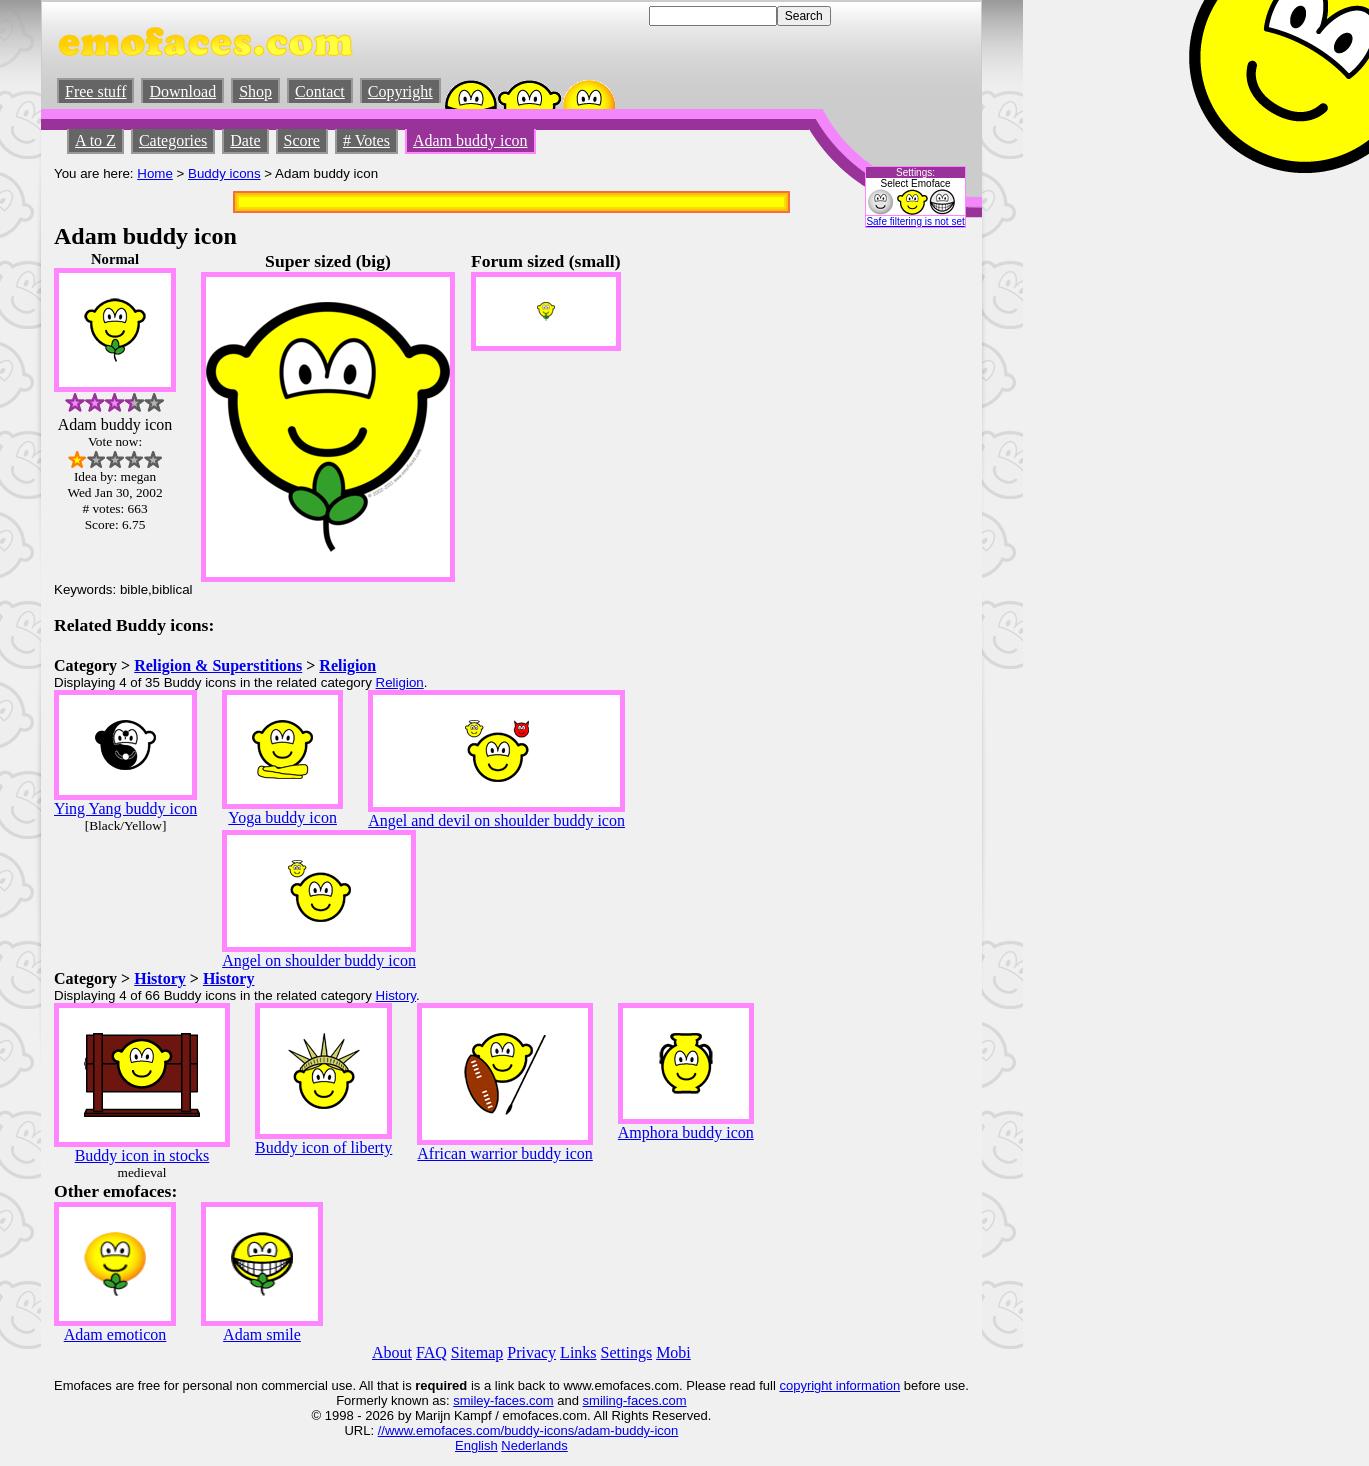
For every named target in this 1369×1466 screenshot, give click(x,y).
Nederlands (534, 1445)
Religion (347, 665)
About (392, 1352)
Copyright (400, 91)
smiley (471, 1400)
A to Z (95, 140)
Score (302, 140)
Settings (627, 1352)
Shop (255, 91)
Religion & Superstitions (218, 665)
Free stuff (95, 91)
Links (578, 1352)
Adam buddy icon (470, 140)
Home (155, 173)
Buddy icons (224, 173)
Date (245, 140)
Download (182, 91)
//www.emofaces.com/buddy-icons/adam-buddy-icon (528, 1430)
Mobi (673, 1352)
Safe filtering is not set (915, 221)
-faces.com (522, 1400)
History (160, 978)
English (476, 1445)
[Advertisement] (909, 551)
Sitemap (477, 1352)
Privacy (531, 1352)
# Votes (366, 140)
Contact (320, 91)
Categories (173, 140)
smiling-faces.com (635, 1400)
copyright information (839, 1385)
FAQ (431, 1352)
